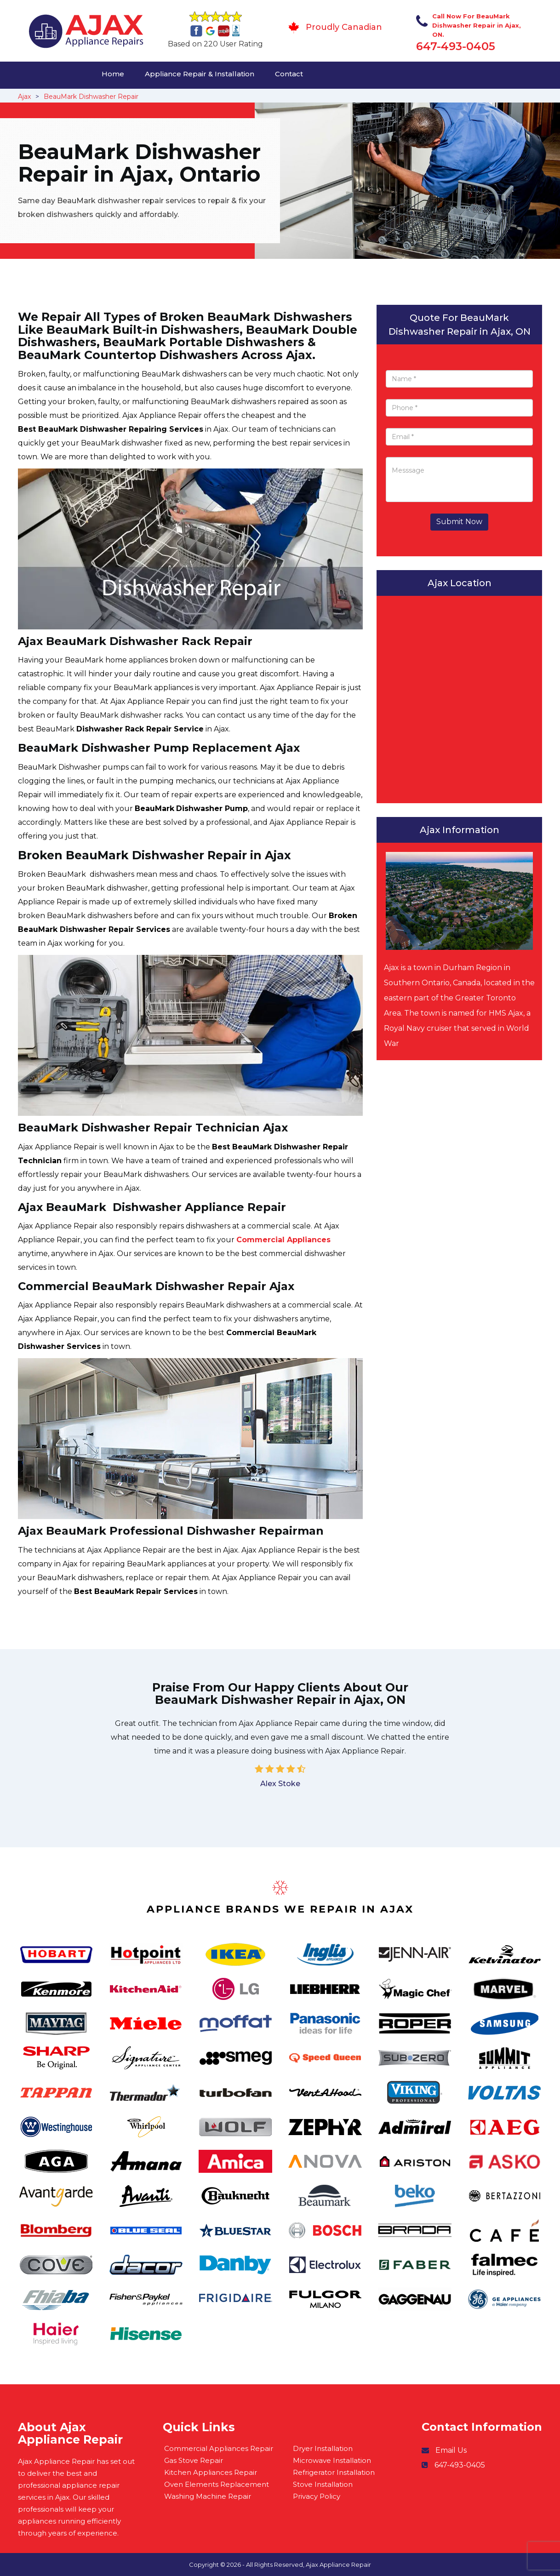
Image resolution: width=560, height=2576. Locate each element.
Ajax (24, 96)
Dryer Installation (323, 2448)
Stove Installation (323, 2484)
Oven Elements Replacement (216, 2484)
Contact (289, 73)
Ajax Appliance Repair (338, 2564)
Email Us (451, 2450)
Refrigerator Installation (334, 2472)
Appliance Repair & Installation (199, 73)
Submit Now (459, 521)
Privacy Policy (316, 2496)
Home (113, 73)
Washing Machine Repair (207, 2496)
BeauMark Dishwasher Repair (91, 96)
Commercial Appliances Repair (218, 2448)
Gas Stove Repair (193, 2460)
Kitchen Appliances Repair (210, 2472)
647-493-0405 (455, 46)
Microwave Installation (332, 2460)
